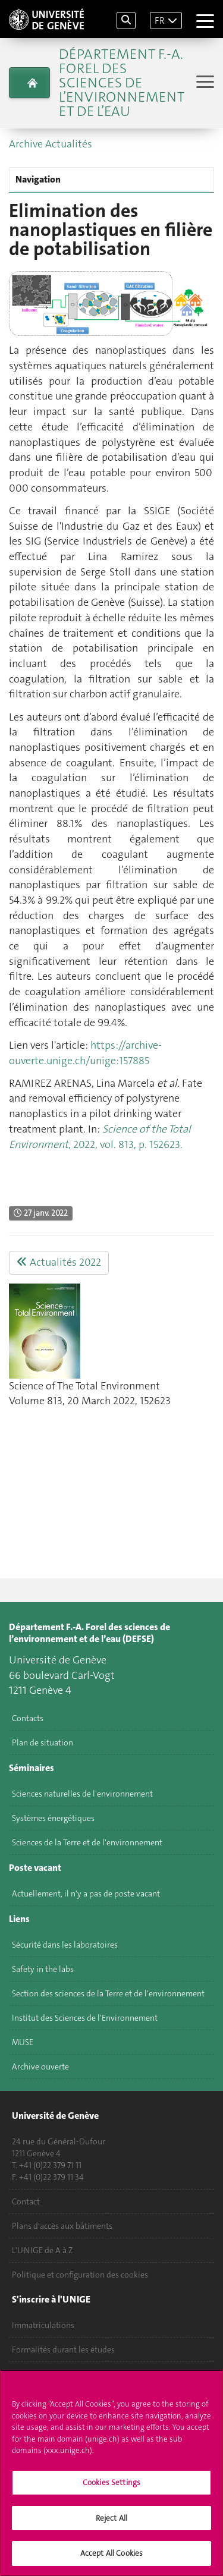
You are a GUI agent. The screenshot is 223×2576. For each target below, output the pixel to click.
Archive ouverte (40, 2066)
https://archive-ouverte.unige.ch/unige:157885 (85, 1053)
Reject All (111, 2523)
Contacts (27, 1718)
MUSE (22, 2042)
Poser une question (46, 2374)
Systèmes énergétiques (53, 1818)
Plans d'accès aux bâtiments (62, 2225)
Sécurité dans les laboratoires (65, 1944)
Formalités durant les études (63, 2349)
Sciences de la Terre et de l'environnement (87, 1842)
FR (160, 20)
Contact (26, 2201)
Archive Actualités (50, 144)
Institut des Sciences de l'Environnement (85, 2017)
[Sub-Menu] (203, 83)
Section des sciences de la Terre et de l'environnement (108, 1993)
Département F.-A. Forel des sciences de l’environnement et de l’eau (121, 82)
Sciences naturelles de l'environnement (82, 1793)
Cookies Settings (111, 2488)
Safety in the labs (43, 1969)
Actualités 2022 (59, 1262)
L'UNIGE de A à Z (42, 2250)
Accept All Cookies (111, 2559)
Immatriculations (43, 2325)
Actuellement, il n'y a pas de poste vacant (86, 1893)
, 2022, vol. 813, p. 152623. (100, 1137)
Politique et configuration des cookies (80, 2274)
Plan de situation (42, 1742)
